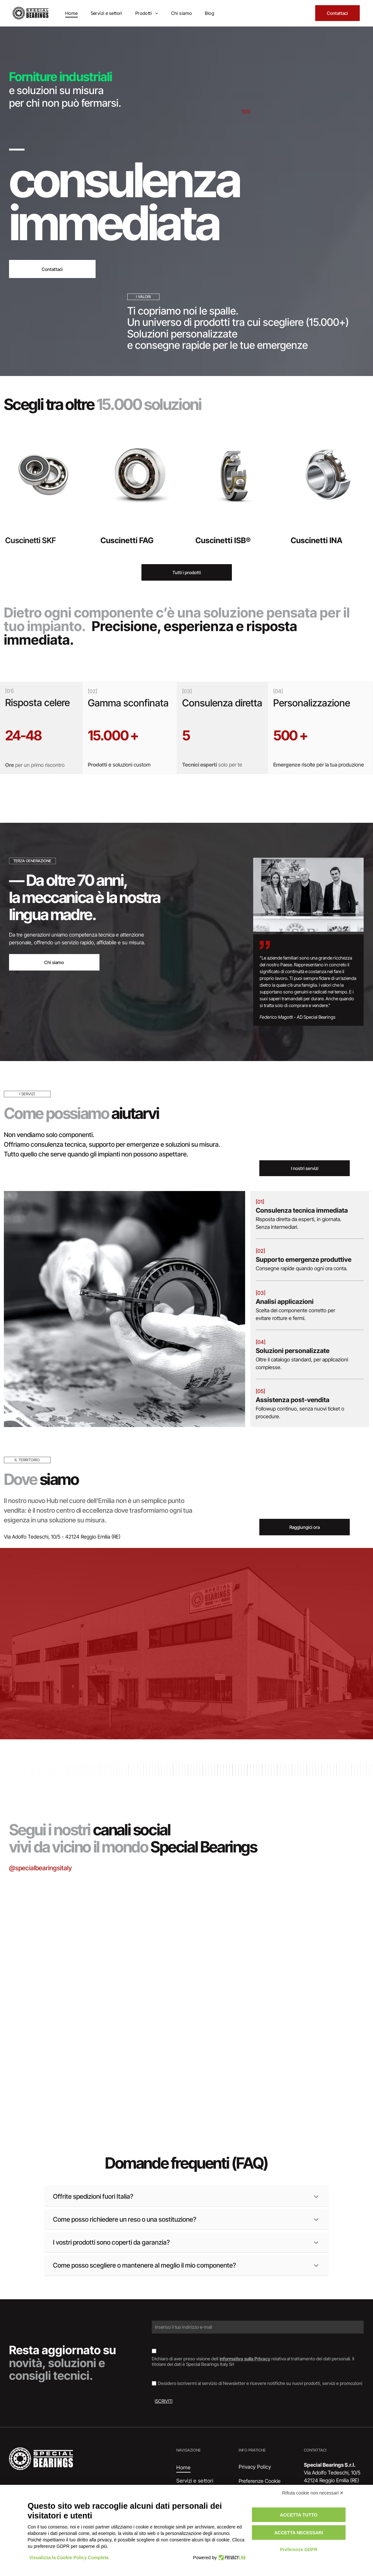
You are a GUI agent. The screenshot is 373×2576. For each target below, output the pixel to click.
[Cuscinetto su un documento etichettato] (186, 1960)
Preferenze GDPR (298, 2549)
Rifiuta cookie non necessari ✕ (313, 2493)
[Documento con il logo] (306, 2050)
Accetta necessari (298, 2532)
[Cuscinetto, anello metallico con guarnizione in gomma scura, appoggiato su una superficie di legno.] (66, 2050)
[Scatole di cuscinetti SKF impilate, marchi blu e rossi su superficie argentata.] (66, 1930)
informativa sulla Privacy (245, 2358)
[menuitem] (71, 13)
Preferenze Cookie (260, 2481)
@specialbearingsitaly (40, 1868)
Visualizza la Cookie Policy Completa (69, 2557)
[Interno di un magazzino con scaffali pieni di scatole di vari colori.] (306, 1930)
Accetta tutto (298, 2514)
